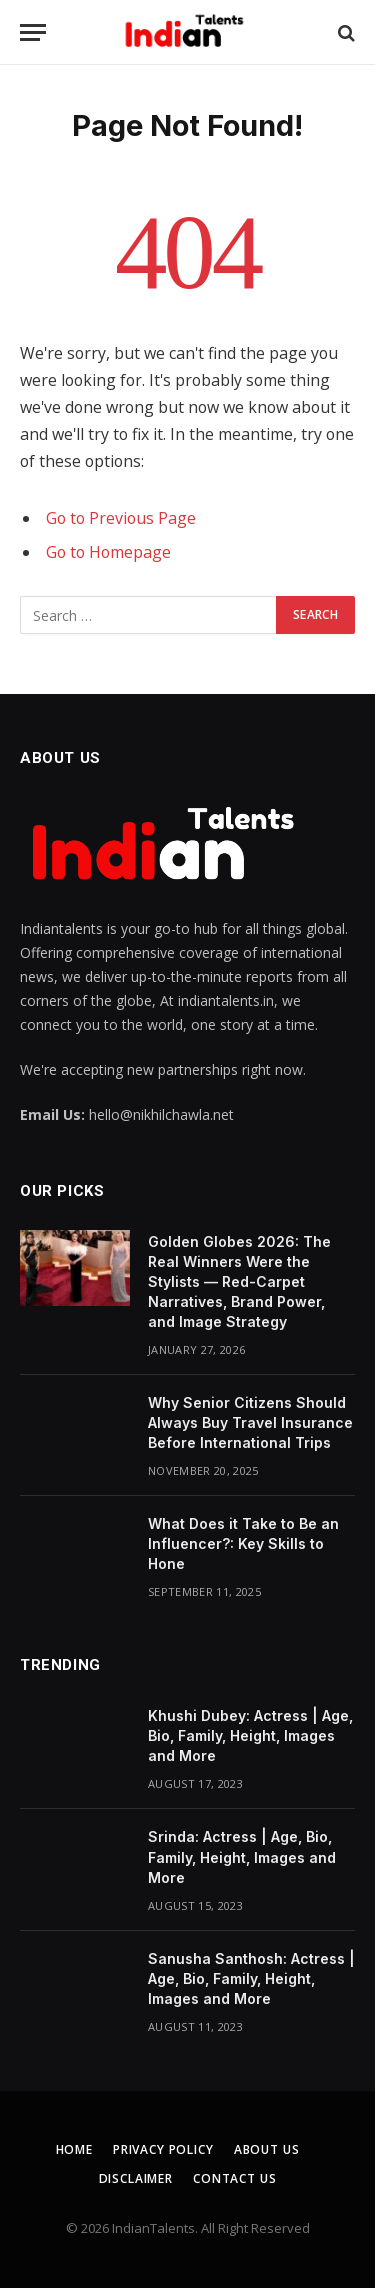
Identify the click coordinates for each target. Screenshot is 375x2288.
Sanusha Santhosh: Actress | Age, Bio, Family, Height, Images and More (251, 1978)
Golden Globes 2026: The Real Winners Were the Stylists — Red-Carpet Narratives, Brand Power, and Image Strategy (239, 1281)
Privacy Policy (163, 2149)
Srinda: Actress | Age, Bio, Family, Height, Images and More (242, 1856)
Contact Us (234, 2178)
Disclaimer (136, 2178)
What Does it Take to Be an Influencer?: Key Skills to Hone (243, 1543)
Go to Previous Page (121, 518)
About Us (267, 2149)
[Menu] (33, 32)
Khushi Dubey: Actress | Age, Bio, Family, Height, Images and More (250, 1735)
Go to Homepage (108, 552)
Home (74, 2149)
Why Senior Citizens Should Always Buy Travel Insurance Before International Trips (250, 1422)
